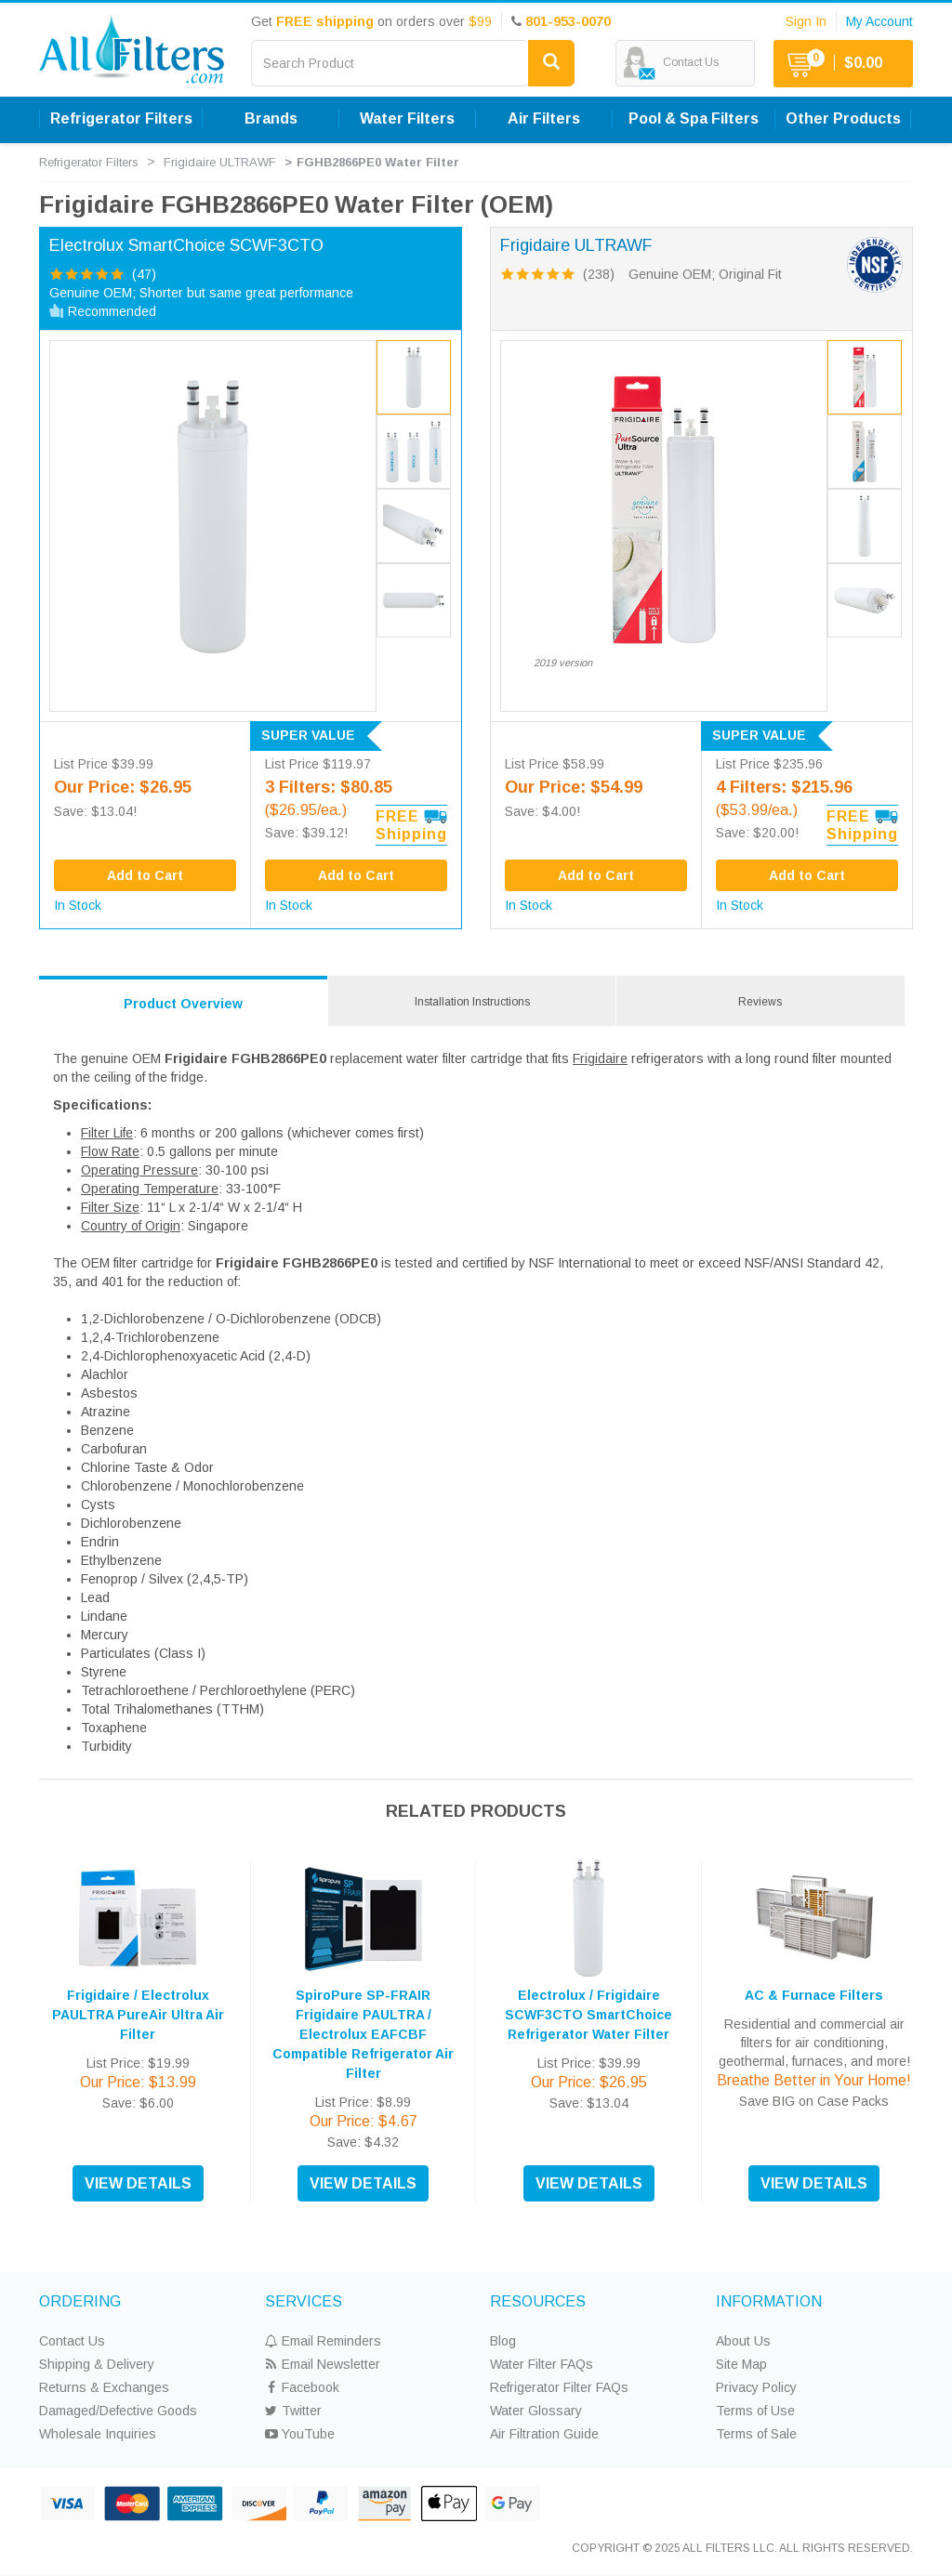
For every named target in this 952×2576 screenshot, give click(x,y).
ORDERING (80, 2301)
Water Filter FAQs (541, 2364)
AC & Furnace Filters (814, 1995)
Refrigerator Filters (121, 118)
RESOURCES (538, 2301)
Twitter (293, 2410)
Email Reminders (323, 2340)
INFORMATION (769, 2301)
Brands (271, 118)
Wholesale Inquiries (97, 2433)
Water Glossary (536, 2410)
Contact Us (72, 2340)
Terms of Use (755, 2410)
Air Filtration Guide (544, 2433)
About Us (743, 2340)
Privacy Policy (756, 2387)
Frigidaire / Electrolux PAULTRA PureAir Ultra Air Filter (138, 2015)
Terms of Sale (756, 2433)
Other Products (843, 118)
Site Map (741, 2364)
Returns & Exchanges (104, 2387)
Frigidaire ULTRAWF (220, 162)
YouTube (300, 2433)
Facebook (302, 2387)
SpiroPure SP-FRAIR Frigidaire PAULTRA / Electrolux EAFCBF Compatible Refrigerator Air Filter (363, 2034)
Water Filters (407, 118)
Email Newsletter (322, 2364)
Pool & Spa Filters (693, 118)
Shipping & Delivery (96, 2364)
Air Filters (544, 118)
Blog (503, 2340)
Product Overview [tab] (183, 1003)
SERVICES (303, 2301)
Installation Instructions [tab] (472, 1001)
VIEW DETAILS (138, 2183)
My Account (879, 21)
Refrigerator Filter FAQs (559, 2387)
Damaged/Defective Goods (118, 2410)
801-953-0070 (568, 21)
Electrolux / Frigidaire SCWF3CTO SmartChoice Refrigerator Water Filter (588, 2015)
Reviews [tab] (760, 1001)
